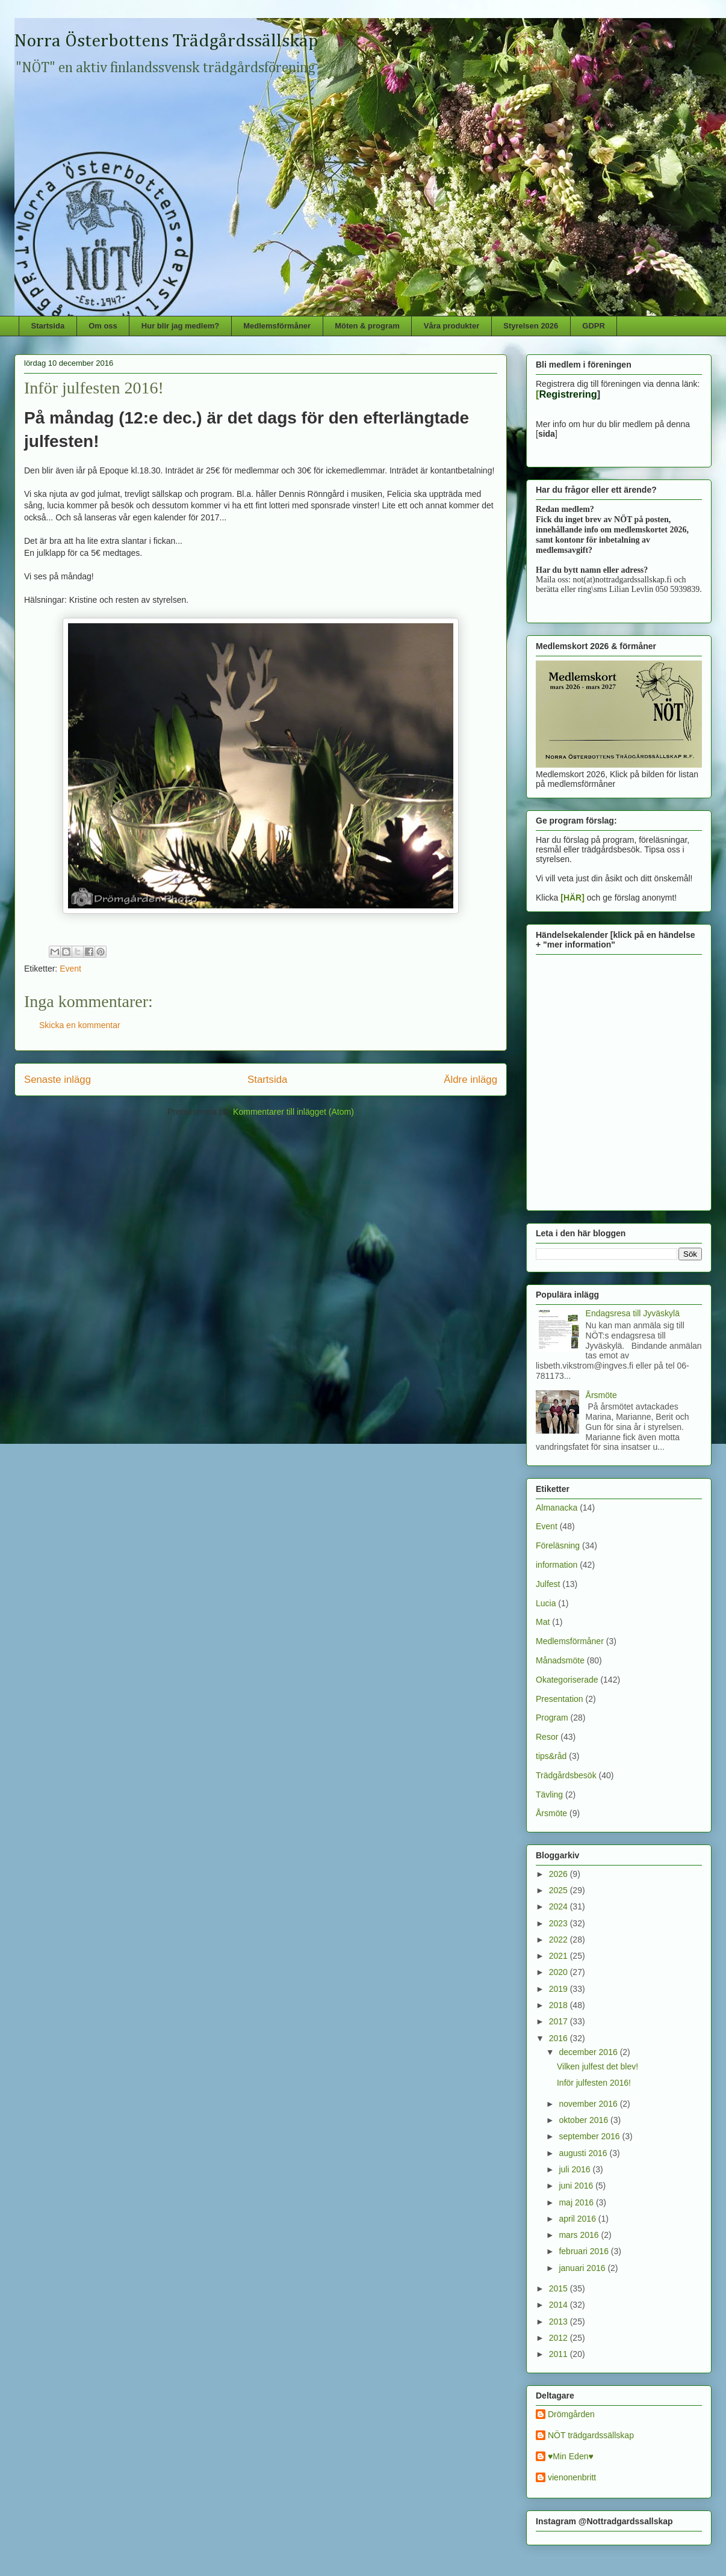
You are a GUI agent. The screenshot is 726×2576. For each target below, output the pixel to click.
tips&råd (551, 1756)
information (556, 1565)
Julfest (548, 1584)
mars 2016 (580, 2235)
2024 (559, 1906)
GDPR (593, 325)
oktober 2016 (584, 2120)
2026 (559, 1874)
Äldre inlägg (470, 1079)
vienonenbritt (572, 2477)
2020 (559, 1972)
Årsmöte (601, 1395)
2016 (559, 2038)
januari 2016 (583, 2268)
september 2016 (590, 2136)
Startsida (48, 325)
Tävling (549, 1794)
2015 (559, 2288)
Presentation (559, 1699)
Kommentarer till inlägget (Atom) (293, 1112)
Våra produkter (451, 325)
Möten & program (367, 325)
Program (552, 1717)
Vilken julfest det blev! (597, 2066)
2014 (559, 2304)
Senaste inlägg (57, 1079)
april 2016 (578, 2218)
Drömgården (571, 2414)
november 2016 (589, 2104)
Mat (543, 1622)
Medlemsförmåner (277, 325)
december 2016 (589, 2052)
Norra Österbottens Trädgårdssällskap (166, 41)
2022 (559, 1939)
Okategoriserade (567, 1679)
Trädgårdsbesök (566, 1775)
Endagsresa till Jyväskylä (633, 1313)
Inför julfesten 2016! (594, 2083)
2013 (559, 2321)
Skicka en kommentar (79, 1025)
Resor (547, 1737)
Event (70, 968)
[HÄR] (572, 897)
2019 (559, 1989)
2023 (559, 1923)
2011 (559, 2354)
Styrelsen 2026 (530, 325)
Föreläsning (558, 1545)
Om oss (102, 325)
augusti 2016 (584, 2153)
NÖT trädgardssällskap (591, 2435)
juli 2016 (575, 2169)
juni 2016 (577, 2185)
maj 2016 (577, 2202)
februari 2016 (584, 2251)
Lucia (546, 1603)
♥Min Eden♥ (571, 2456)
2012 (559, 2338)
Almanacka (556, 1507)
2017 (559, 2021)
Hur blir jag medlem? (180, 325)
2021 (559, 1956)
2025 (559, 1890)
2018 (559, 2005)
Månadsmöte (560, 1660)
